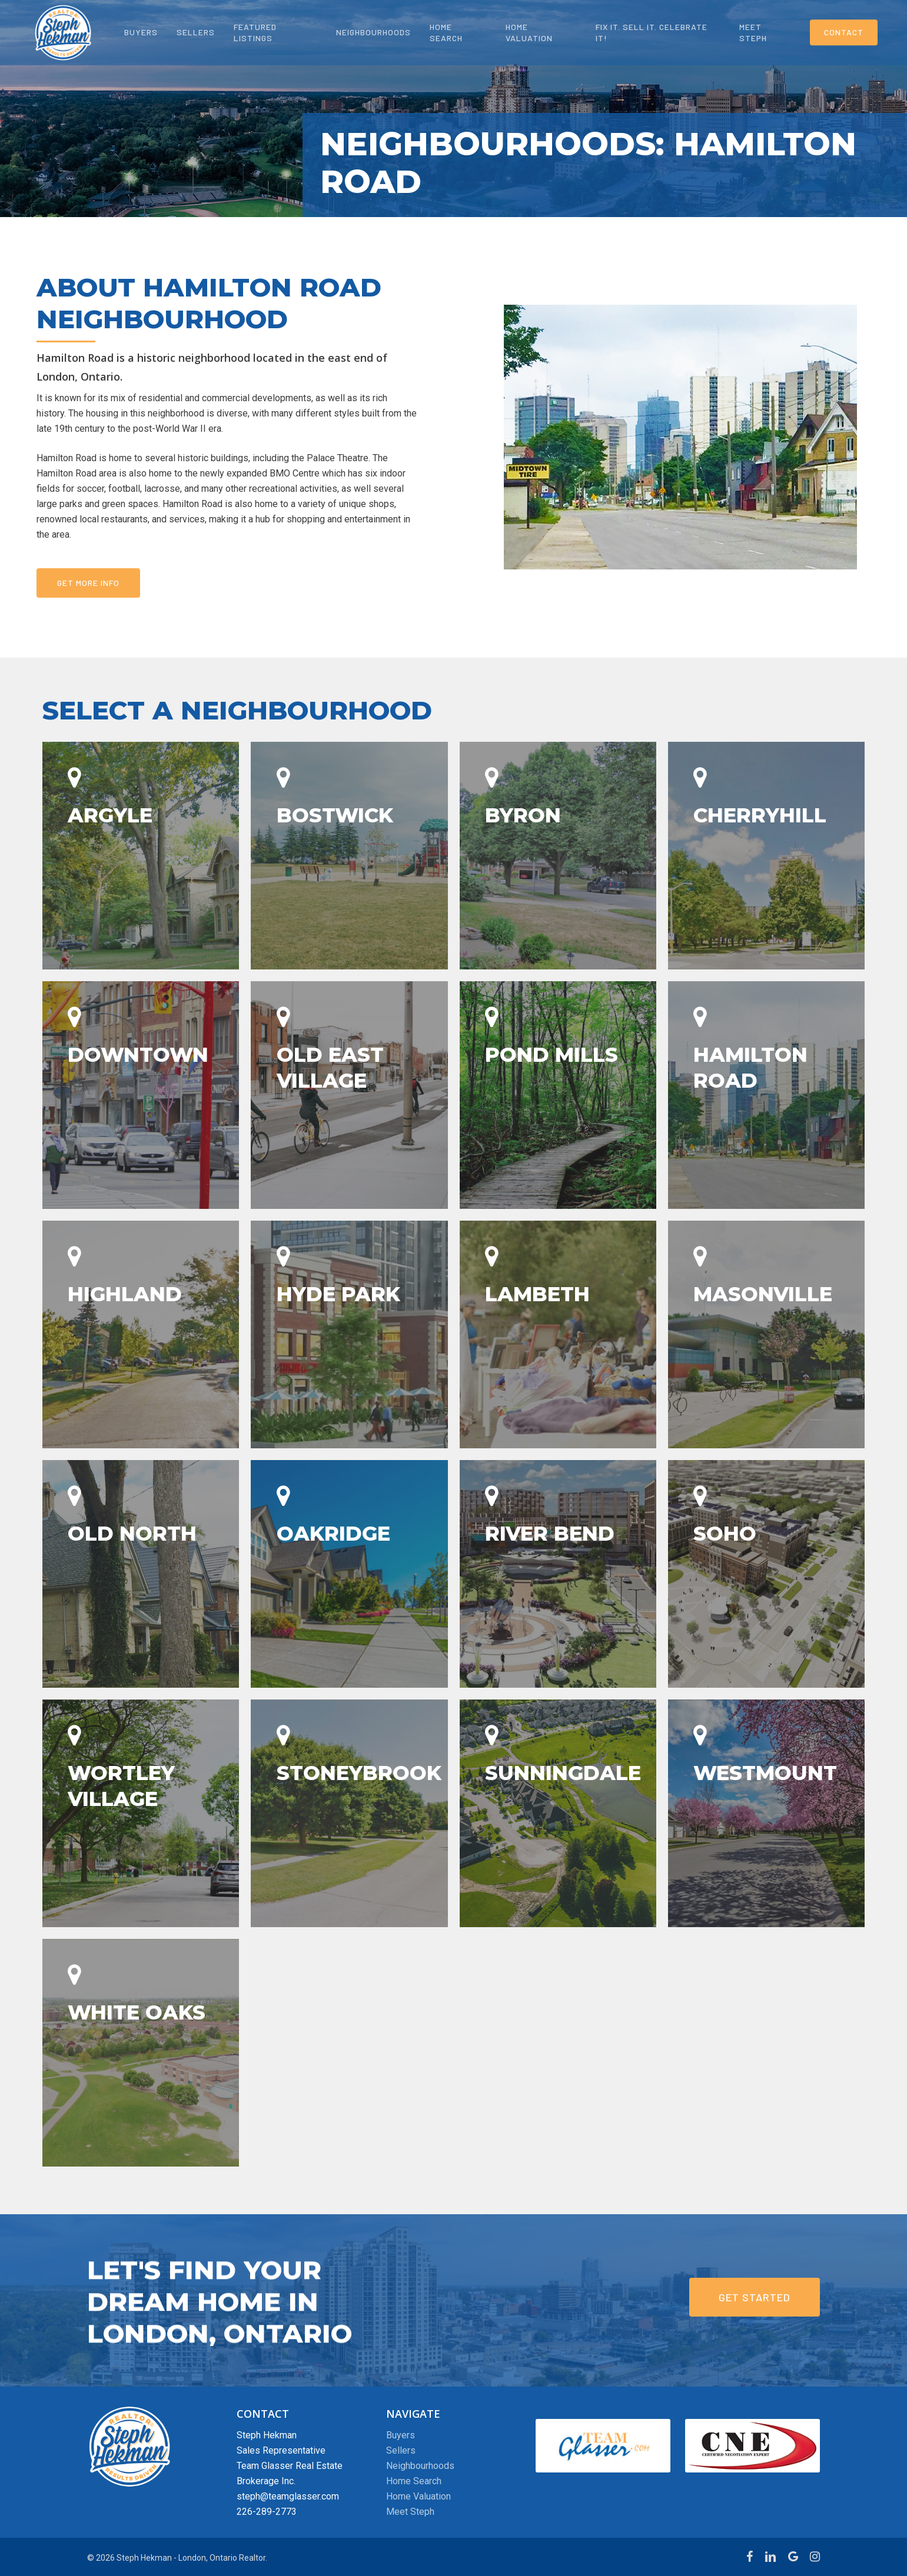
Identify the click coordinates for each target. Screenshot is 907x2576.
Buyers (400, 2435)
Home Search (413, 2481)
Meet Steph (410, 2511)
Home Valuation (418, 2496)
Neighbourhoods (420, 2465)
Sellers (401, 2450)
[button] (88, 583)
